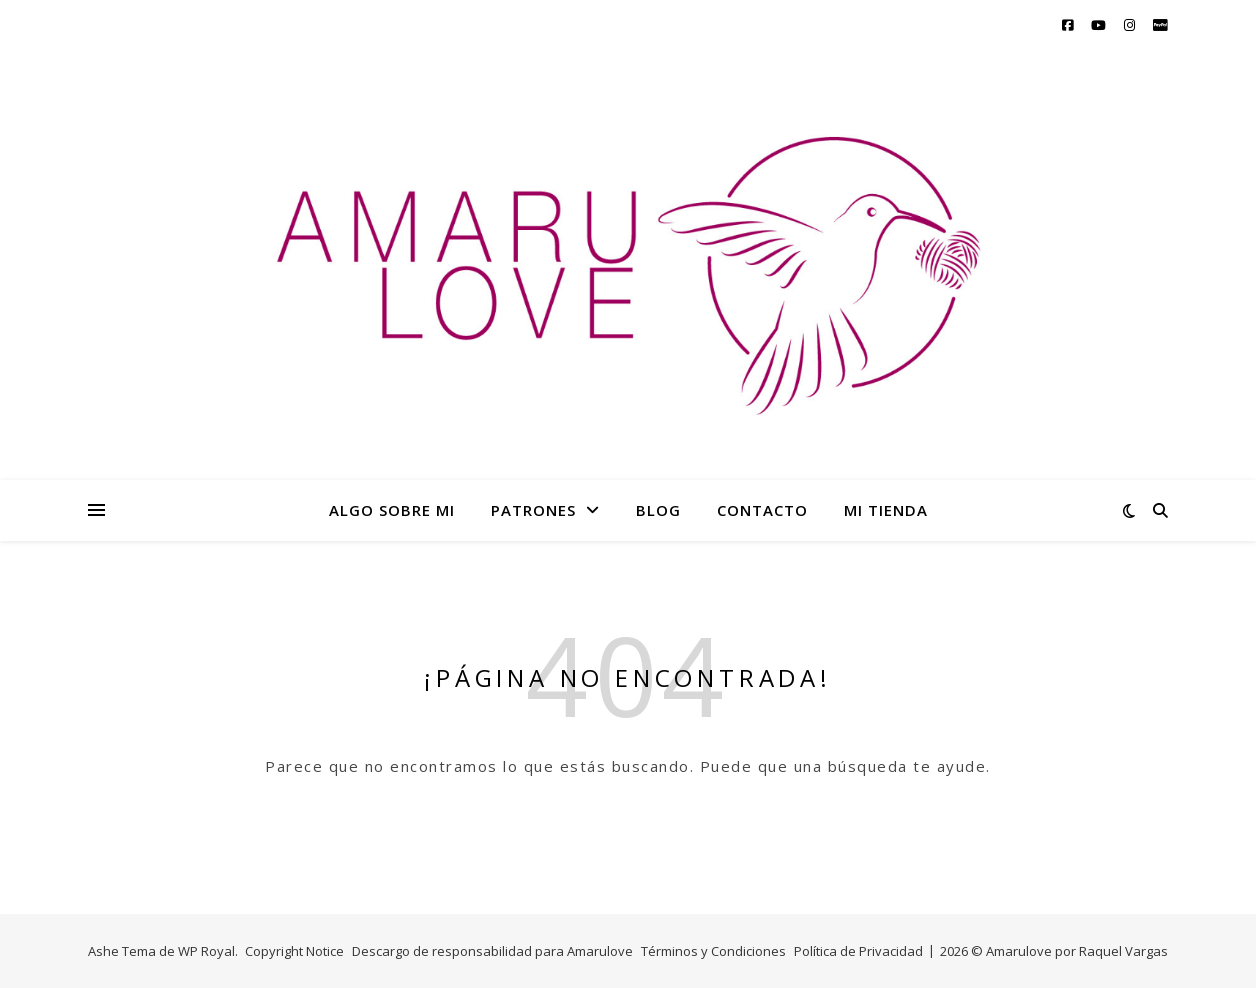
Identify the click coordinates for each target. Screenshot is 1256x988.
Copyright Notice (294, 951)
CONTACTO (762, 510)
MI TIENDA (886, 510)
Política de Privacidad (858, 951)
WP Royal (206, 951)
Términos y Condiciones (713, 951)
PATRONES (533, 510)
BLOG (658, 510)
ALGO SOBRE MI (392, 510)
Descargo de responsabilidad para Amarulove (492, 951)
